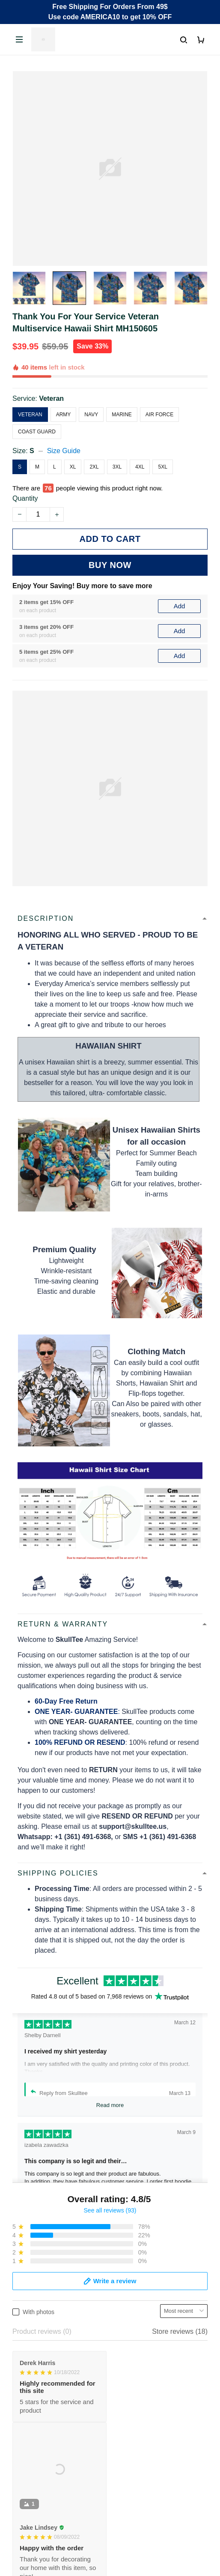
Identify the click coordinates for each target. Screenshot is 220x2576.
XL (73, 467)
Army (63, 415)
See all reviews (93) (110, 2210)
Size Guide (63, 450)
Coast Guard (37, 432)
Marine (122, 415)
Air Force (159, 415)
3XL (117, 467)
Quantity (25, 498)
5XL (162, 467)
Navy (91, 415)
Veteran (51, 398)
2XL (93, 467)
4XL (139, 467)
